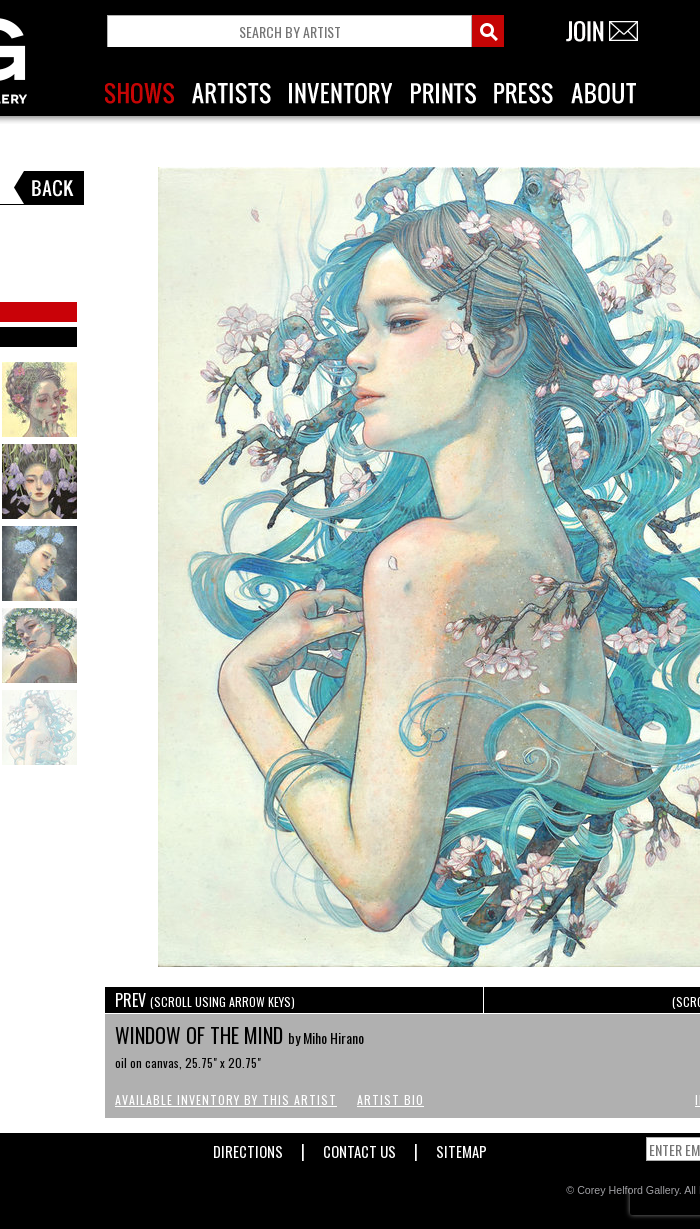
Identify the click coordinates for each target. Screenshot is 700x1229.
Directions (248, 1147)
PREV (205, 1000)
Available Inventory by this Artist (226, 1099)
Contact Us (359, 1147)
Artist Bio (390, 1099)
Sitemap (461, 1147)
